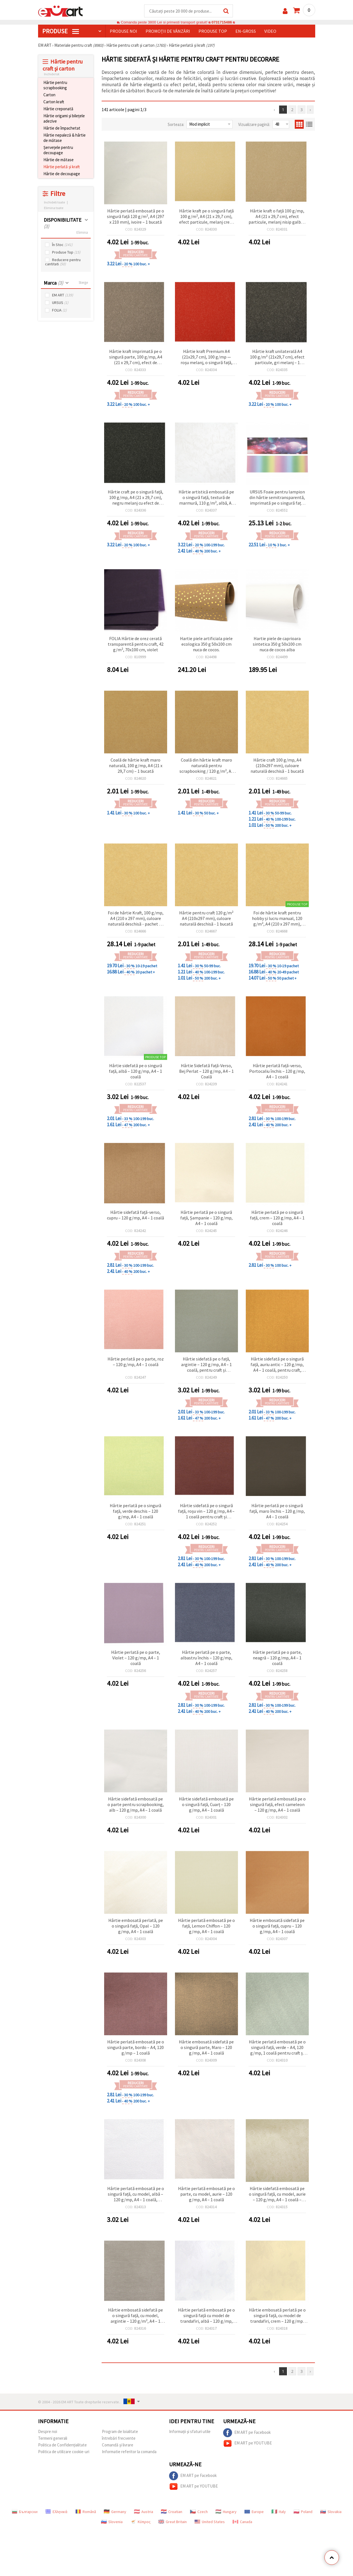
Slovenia (112, 2521)
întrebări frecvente (118, 2438)
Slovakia (331, 2511)
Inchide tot (51, 74)
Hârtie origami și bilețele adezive (64, 118)
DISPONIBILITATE (62, 223)
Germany (115, 2511)
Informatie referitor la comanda (129, 2451)
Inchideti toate (54, 202)
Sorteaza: (176, 124)
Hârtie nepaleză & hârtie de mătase (64, 137)
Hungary (226, 2511)
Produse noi (123, 31)
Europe (254, 2511)
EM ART (62, 295)
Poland (303, 2511)
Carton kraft (53, 101)
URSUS (60, 303)
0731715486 (221, 22)
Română (85, 2511)
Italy (279, 2511)
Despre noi (47, 2431)
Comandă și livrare (117, 2445)
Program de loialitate (120, 2431)
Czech (199, 2511)
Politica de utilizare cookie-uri (63, 2451)
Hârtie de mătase (58, 159)
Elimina (82, 232)
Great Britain (172, 2522)
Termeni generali (52, 2438)
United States (210, 2522)
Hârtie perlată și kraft (61, 166)
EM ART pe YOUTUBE (247, 2443)
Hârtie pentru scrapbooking (55, 85)
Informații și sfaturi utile (190, 2431)
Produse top (212, 31)
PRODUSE (60, 31)
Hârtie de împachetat (61, 128)
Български (25, 2511)
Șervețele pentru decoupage (58, 150)
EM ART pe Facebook (247, 2432)
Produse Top (66, 252)
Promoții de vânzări (168, 31)
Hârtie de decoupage (61, 173)
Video (270, 31)
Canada (242, 2522)
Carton (49, 94)
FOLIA (59, 310)
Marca (53, 283)
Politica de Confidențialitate (62, 2445)
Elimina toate (53, 208)
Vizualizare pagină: (254, 124)
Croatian (171, 2511)
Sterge (83, 282)
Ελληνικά (56, 2511)
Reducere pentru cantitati (63, 262)
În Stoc (62, 245)
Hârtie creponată (58, 108)
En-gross (245, 31)
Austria (143, 2511)
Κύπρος (140, 2522)
